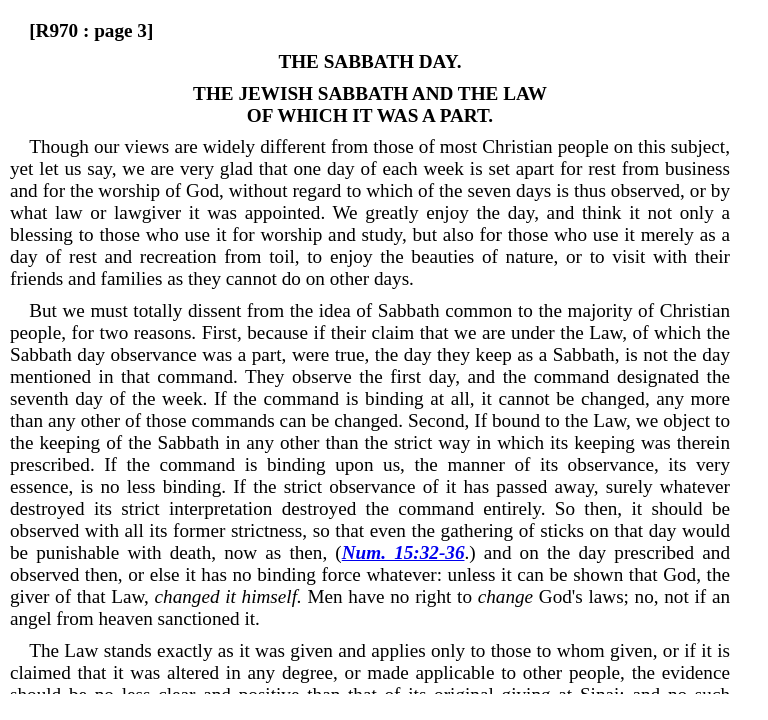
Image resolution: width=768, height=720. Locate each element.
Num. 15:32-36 (403, 552)
